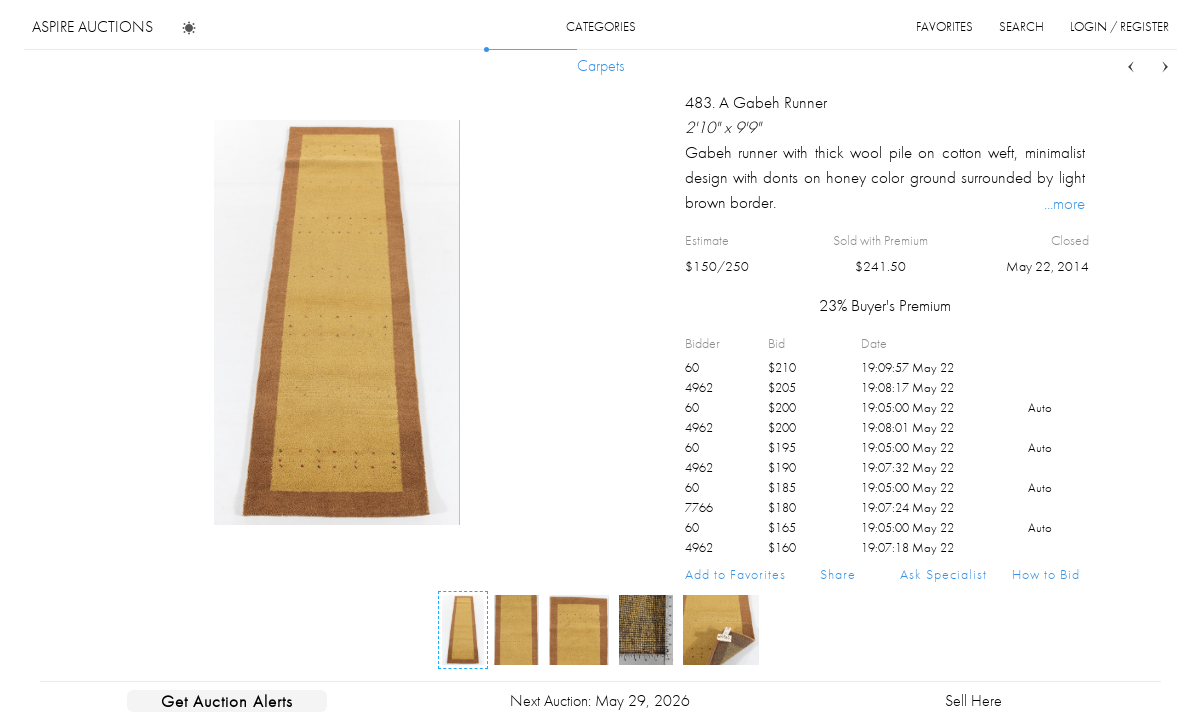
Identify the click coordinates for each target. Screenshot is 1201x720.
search (1021, 26)
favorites (944, 26)
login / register (1119, 26)
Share (838, 574)
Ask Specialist (943, 574)
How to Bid (1046, 574)
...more (1064, 203)
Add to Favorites (735, 574)
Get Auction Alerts (227, 701)
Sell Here (973, 700)
